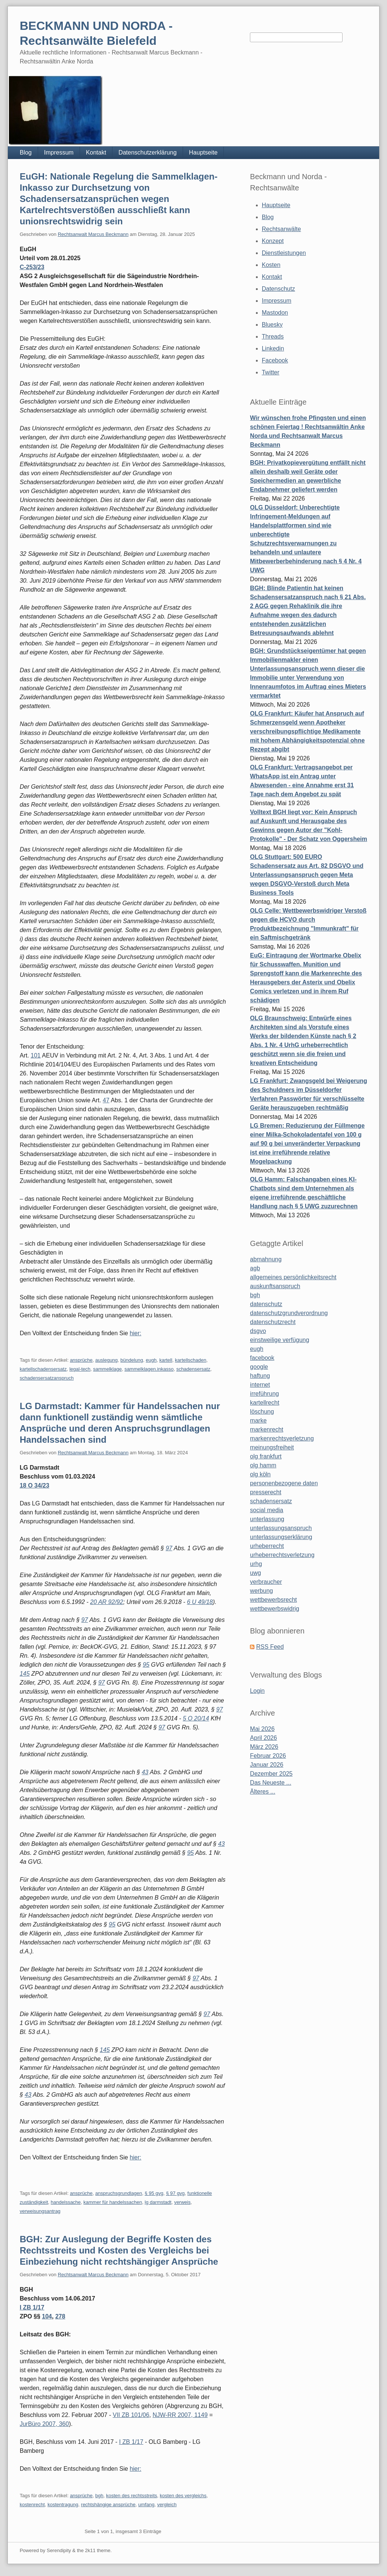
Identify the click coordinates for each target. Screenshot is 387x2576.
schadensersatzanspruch (47, 1378)
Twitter (270, 372)
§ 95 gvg (154, 2193)
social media (266, 1510)
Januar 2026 (266, 1765)
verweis (182, 2202)
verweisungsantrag (40, 2211)
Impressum (59, 152)
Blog (26, 152)
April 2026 (263, 1738)
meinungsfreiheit (272, 1447)
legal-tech (79, 1369)
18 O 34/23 (34, 1485)
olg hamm (263, 1465)
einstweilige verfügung (279, 1340)
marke (258, 1420)
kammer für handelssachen (112, 2202)
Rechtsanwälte (281, 229)
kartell (165, 1360)
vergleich (167, 2504)
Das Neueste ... (270, 1782)
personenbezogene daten (284, 1483)
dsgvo (258, 1331)
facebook (262, 1358)
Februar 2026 (268, 1756)
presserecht (265, 1492)
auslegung (106, 1360)
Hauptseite (203, 152)
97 (168, 1548)
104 (47, 2316)
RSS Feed (270, 1647)
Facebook (275, 360)
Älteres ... (262, 1791)
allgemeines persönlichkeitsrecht (293, 1277)
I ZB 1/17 (32, 2307)
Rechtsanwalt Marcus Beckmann (93, 234)
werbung (261, 1591)
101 (36, 1055)
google (259, 1367)
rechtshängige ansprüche (108, 2504)
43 (145, 1772)
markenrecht (266, 1429)
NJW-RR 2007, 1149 (179, 2415)
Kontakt (96, 152)
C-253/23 (32, 267)
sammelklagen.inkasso (149, 1369)
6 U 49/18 (200, 1602)
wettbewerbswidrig (274, 1608)
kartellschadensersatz (43, 1369)
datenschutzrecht (272, 1322)
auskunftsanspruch (275, 1286)
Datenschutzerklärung (147, 152)
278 (60, 2316)
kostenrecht (32, 2504)
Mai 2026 (262, 1729)
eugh (151, 1360)
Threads (273, 336)
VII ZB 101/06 (131, 2415)
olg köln (260, 1474)
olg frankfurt (265, 1456)
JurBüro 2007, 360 (44, 2424)
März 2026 (264, 1747)
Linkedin (273, 348)
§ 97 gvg (175, 2193)
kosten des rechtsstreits (131, 2495)
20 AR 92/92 (106, 1602)
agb (255, 1268)
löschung (262, 1411)
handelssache (66, 2202)
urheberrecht (267, 1546)
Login (257, 1691)
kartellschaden (190, 1360)
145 (25, 1673)
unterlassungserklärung (281, 1537)
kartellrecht (264, 1402)
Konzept (273, 241)
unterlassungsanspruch (281, 1528)
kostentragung (62, 2504)
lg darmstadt (158, 2202)
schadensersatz (193, 1369)
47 (106, 1100)
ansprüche (81, 1360)
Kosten (271, 265)
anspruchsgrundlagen (118, 2193)
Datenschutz (278, 289)
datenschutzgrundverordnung (289, 1313)
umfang (146, 2504)
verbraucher (266, 1582)
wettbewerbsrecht (273, 1600)
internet (260, 1385)
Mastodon (275, 312)
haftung (260, 1376)
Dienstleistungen (284, 253)
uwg (255, 1573)
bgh (99, 2495)
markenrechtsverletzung (282, 1438)
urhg (256, 1564)
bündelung (131, 1360)
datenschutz (266, 1304)
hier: (135, 1333)
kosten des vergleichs (183, 2495)
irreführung (264, 1393)
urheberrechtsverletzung (282, 1555)
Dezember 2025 (271, 1773)
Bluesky (272, 324)
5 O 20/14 (196, 1718)
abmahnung (266, 1259)
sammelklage (107, 1369)
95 (146, 1664)
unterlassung (267, 1519)
